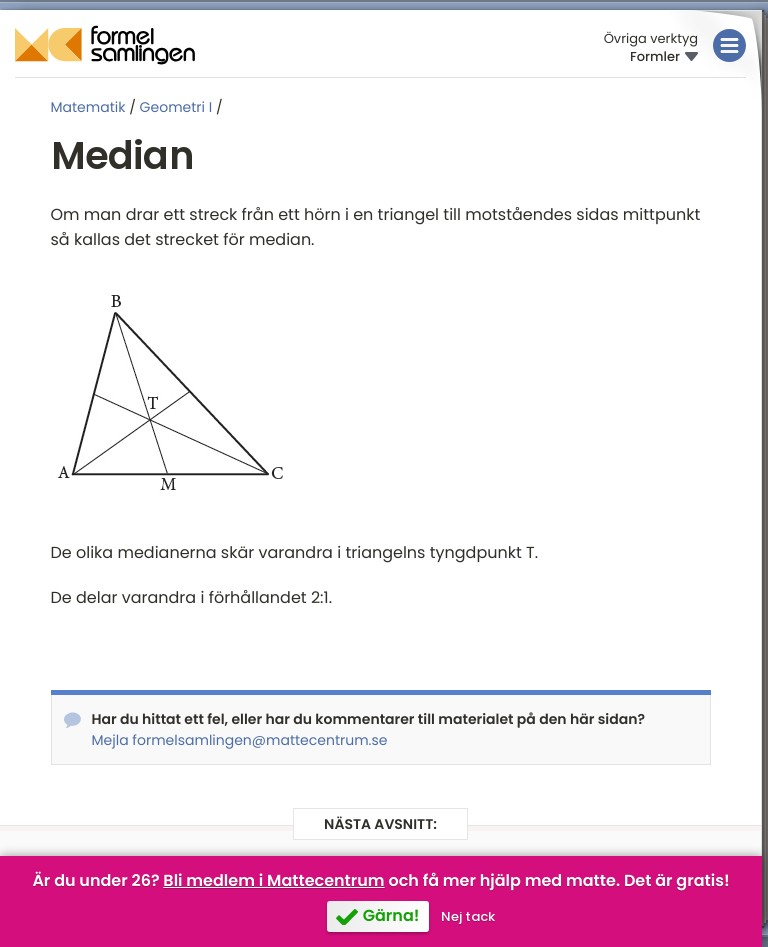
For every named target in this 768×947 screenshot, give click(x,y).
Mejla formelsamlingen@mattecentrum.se (240, 740)
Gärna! (391, 915)
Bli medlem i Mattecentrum (273, 880)
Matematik (88, 107)
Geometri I (176, 107)
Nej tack (468, 916)
